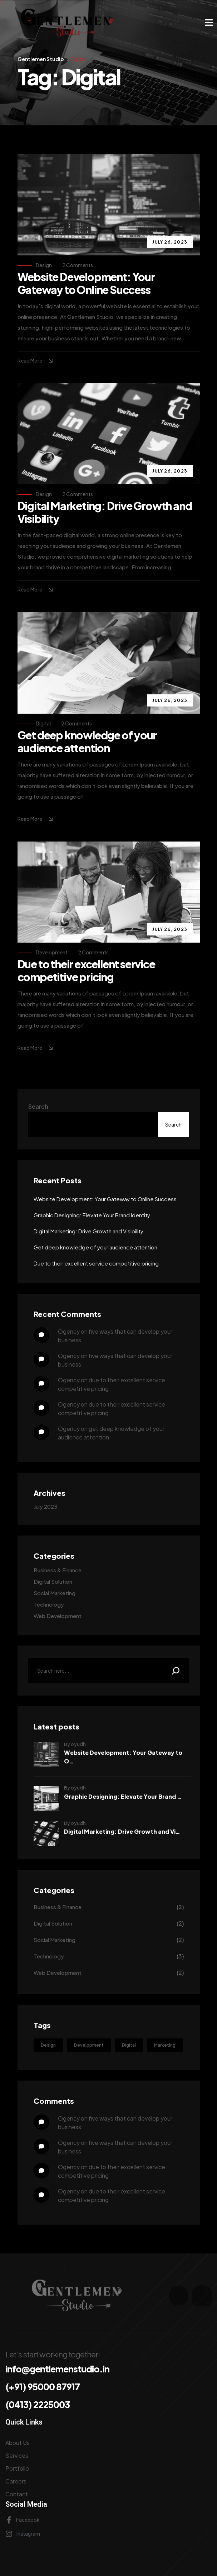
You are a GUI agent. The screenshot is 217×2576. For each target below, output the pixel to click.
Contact (16, 2494)
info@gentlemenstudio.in (57, 2369)
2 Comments (77, 265)
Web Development (58, 1615)
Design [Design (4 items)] (48, 2045)
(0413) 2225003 (37, 2404)
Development (52, 952)
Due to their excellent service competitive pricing (86, 970)
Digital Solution (53, 1581)
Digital (43, 723)
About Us (17, 2442)
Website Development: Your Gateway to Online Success (86, 283)
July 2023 (45, 1506)
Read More (36, 360)
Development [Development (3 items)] (89, 2045)
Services (16, 2455)
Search (38, 1106)
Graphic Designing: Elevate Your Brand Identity (92, 1215)
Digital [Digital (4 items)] (129, 2045)
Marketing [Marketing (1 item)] (165, 2045)
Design (44, 265)
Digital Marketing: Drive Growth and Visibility (105, 512)
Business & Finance (58, 1570)
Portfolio (17, 2468)
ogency (69, 1331)
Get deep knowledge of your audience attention (87, 741)
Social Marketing (54, 1592)
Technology (49, 1604)
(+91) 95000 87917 (42, 2386)
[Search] (175, 1670)
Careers (15, 2481)
